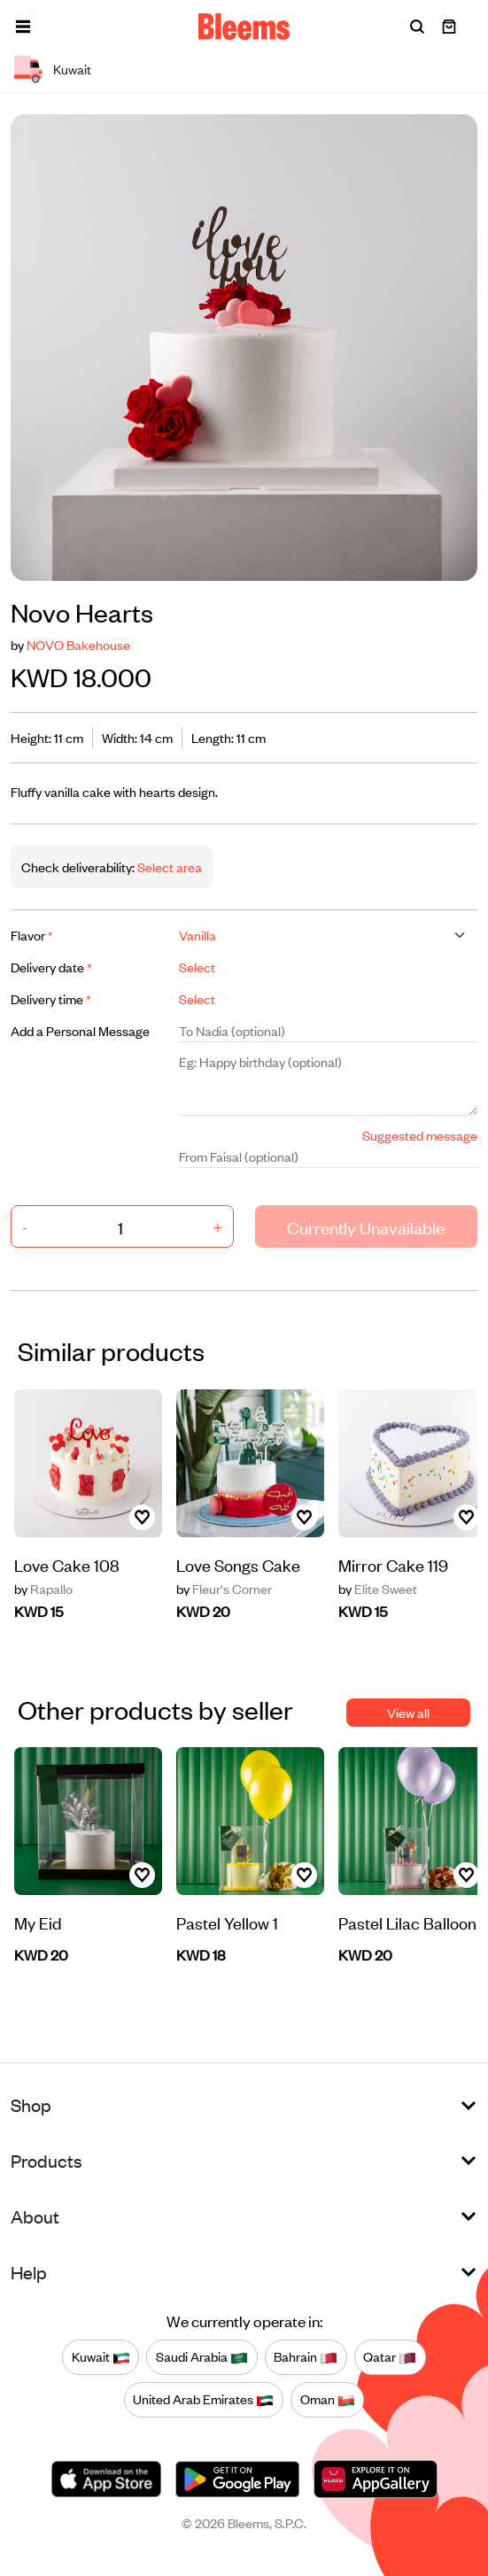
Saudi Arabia (202, 2357)
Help (29, 2272)
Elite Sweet (377, 1589)
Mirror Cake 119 (393, 1564)
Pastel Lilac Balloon (407, 1922)
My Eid (38, 1922)
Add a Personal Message (80, 1030)
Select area (168, 866)
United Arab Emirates (203, 2399)
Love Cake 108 (67, 1564)
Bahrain (305, 2357)
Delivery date (51, 966)
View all (408, 1712)
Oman (327, 2399)
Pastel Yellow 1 (227, 1922)
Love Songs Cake (238, 1564)
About (35, 2216)
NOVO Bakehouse (78, 644)
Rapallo (43, 1589)
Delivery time (51, 998)
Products (46, 2160)
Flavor (32, 934)
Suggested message (419, 1135)
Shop (31, 2104)
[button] (23, 27)
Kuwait (101, 2357)
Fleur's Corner (224, 1589)
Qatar (389, 2357)
